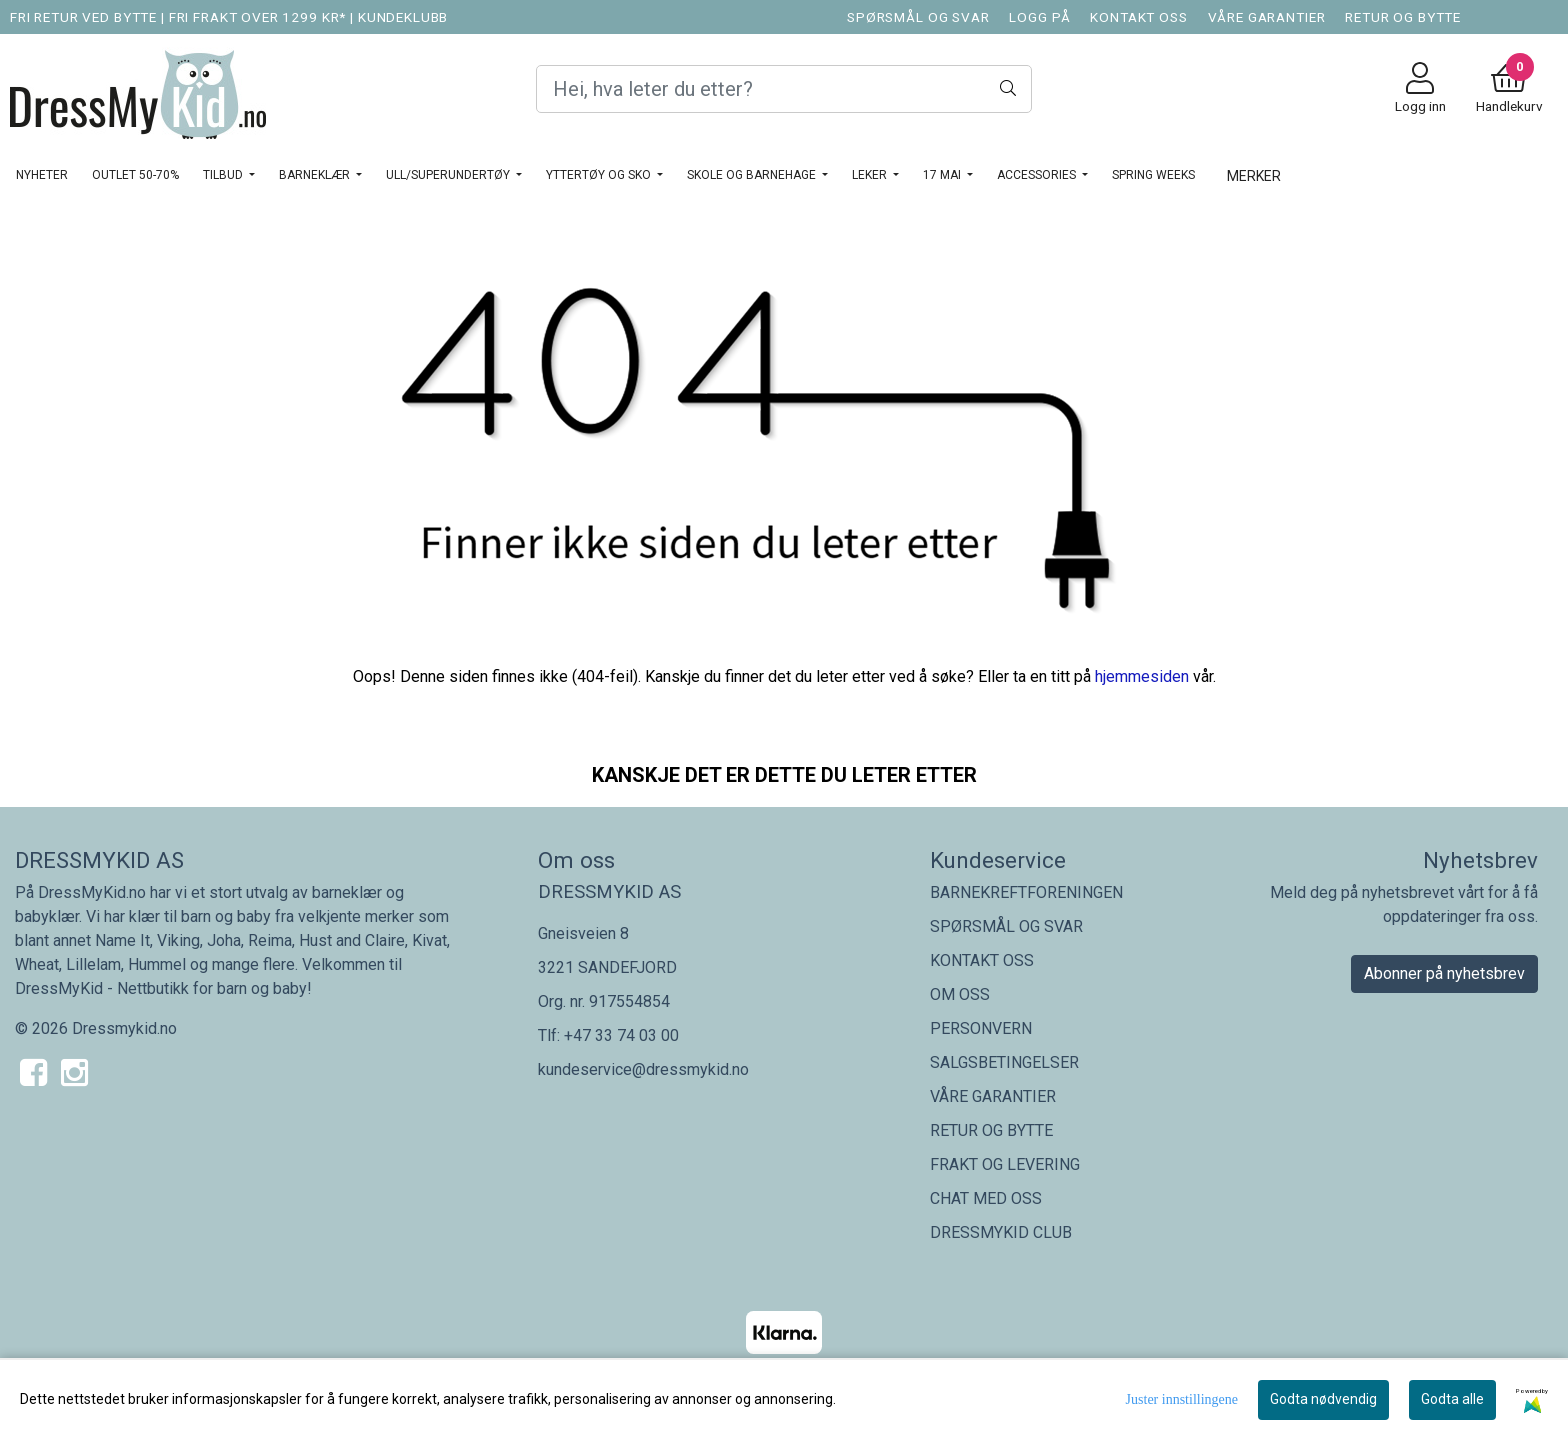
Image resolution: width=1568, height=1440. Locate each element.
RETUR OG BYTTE (1403, 17)
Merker (1254, 176)
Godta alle (1452, 1399)
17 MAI (943, 175)
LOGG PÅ (1039, 17)
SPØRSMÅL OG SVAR (918, 17)
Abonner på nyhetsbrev (1444, 973)
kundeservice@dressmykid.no (643, 1069)
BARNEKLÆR (316, 175)
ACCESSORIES (1038, 175)
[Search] (784, 89)
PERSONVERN (981, 1028)
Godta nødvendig (1323, 1399)
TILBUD (224, 175)
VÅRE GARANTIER (1267, 17)
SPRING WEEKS (1153, 175)
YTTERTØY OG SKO (600, 175)
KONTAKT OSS (1138, 17)
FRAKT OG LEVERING (1005, 1164)
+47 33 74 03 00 (621, 1035)
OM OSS (960, 994)
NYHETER (42, 175)
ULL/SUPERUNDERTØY (449, 175)
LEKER (871, 175)
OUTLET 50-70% (135, 175)
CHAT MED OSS (986, 1198)
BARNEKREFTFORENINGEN (1026, 892)
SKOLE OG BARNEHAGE (753, 175)
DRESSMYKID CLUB (1001, 1232)
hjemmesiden (1142, 676)
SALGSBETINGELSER (1004, 1062)
